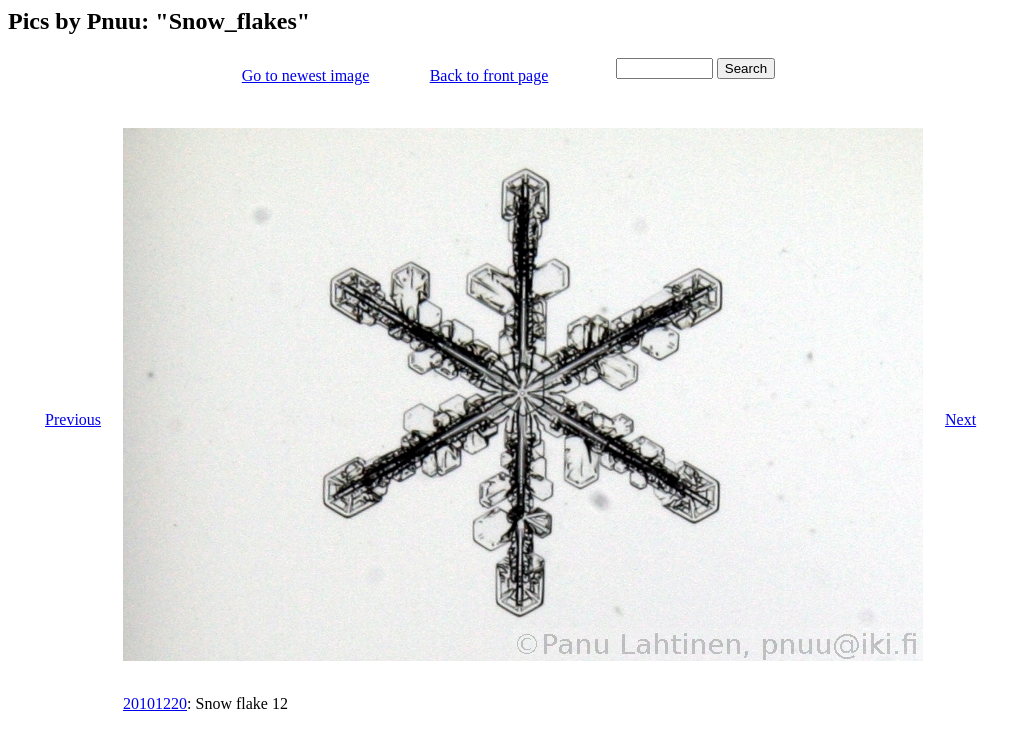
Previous (73, 419)
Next (960, 419)
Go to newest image (306, 75)
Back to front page (489, 75)
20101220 (155, 703)
